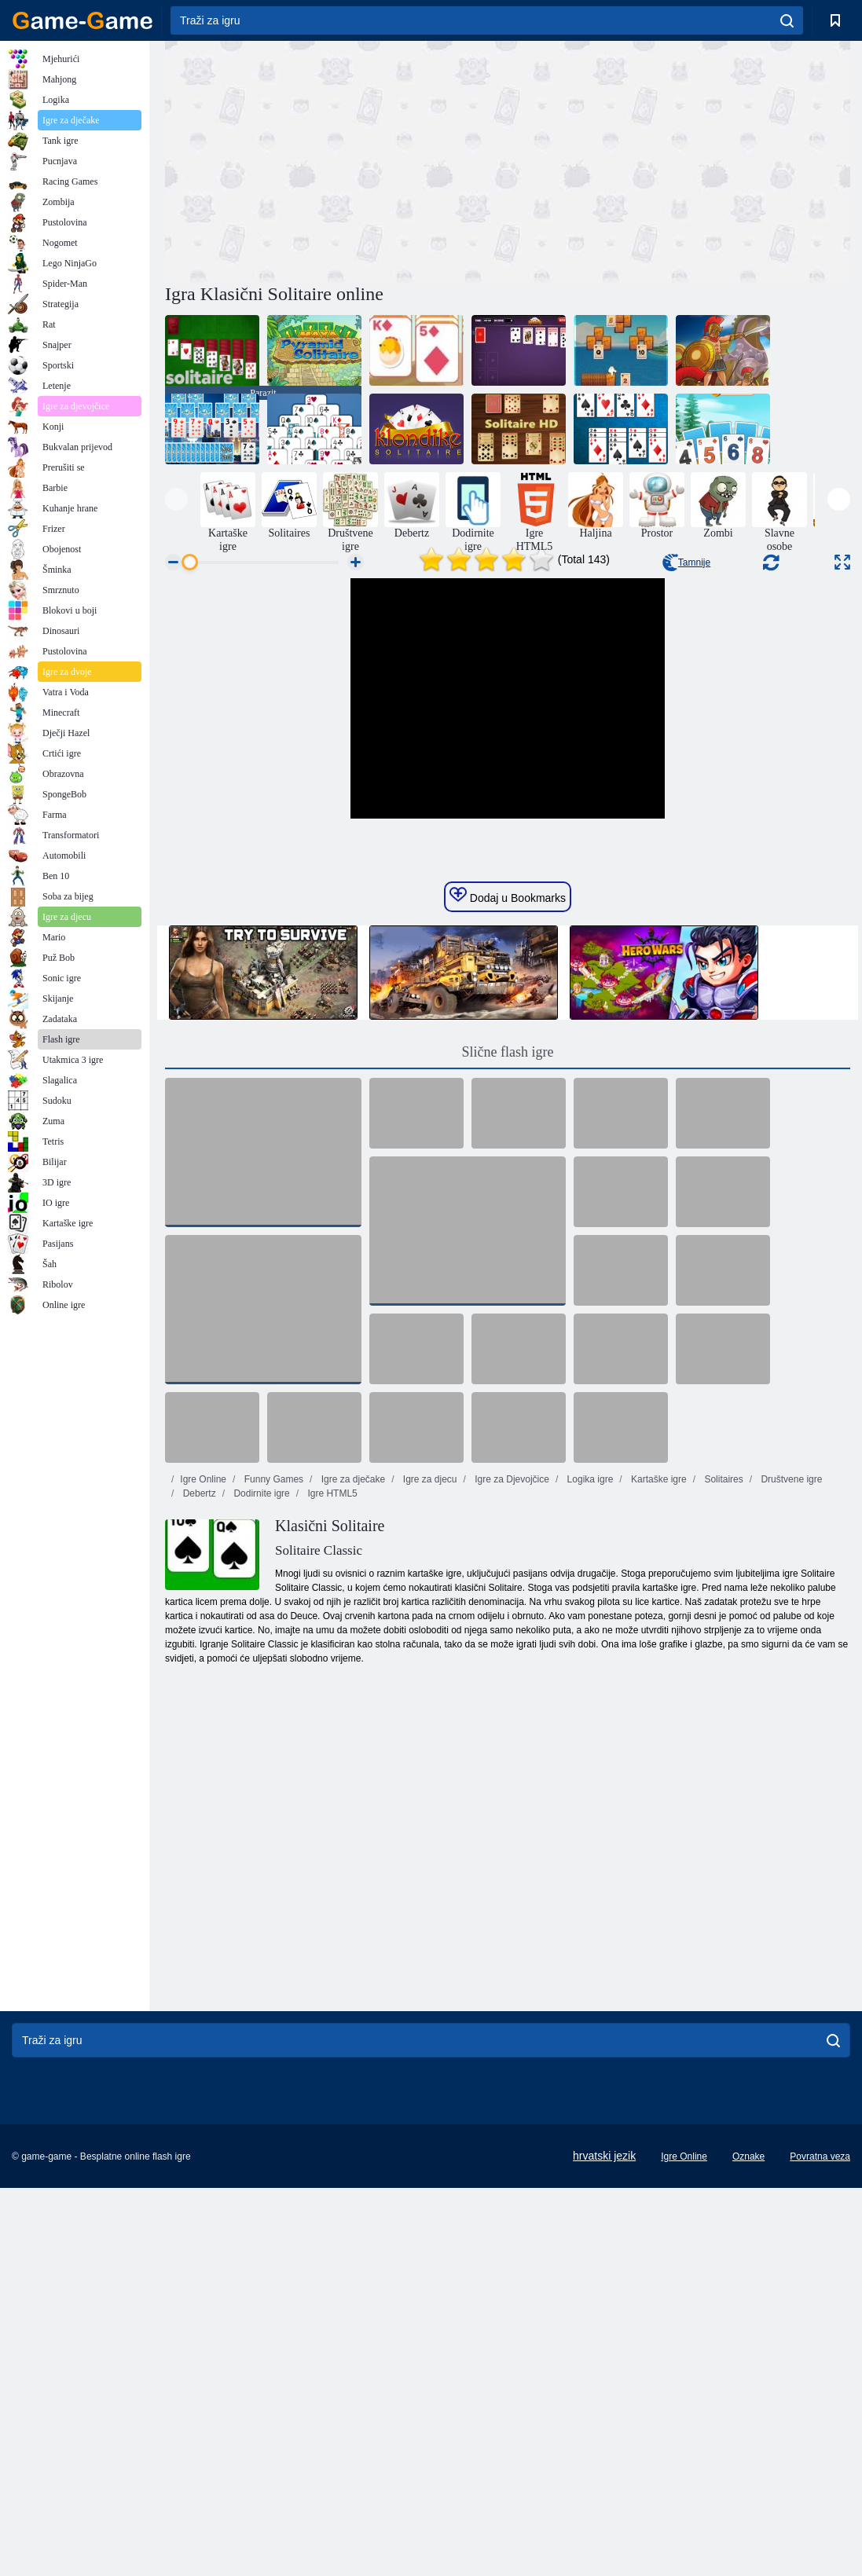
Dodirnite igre (260, 1777)
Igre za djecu (429, 1762)
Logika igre (588, 1762)
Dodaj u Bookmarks (507, 1179)
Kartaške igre (658, 1762)
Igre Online (203, 1762)
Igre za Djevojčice (510, 1762)
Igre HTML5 (331, 1777)
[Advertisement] (336, 159)
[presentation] (176, 499)
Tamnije (686, 562)
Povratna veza (820, 2440)
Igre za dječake (351, 1762)
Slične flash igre (508, 1335)
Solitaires (722, 1762)
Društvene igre (790, 1762)
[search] (787, 20)
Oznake (748, 2440)
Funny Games (272, 1762)
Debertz (197, 1777)
